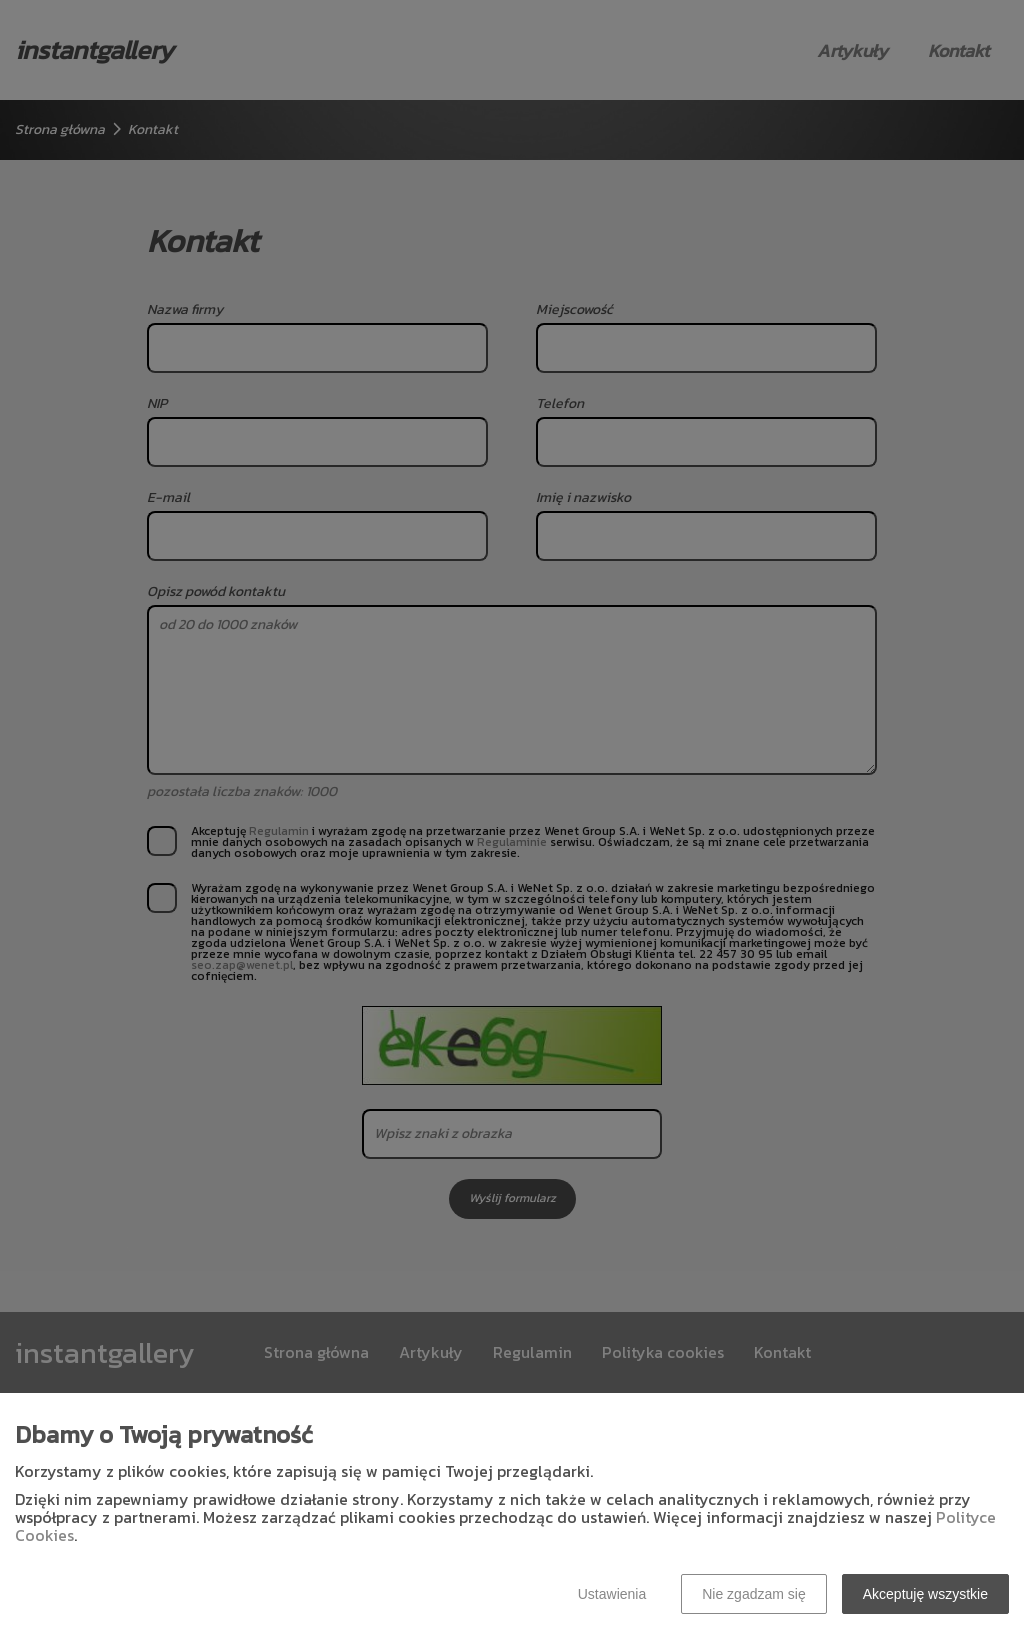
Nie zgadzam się (754, 1594)
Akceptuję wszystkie (925, 1594)
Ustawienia (612, 1594)
